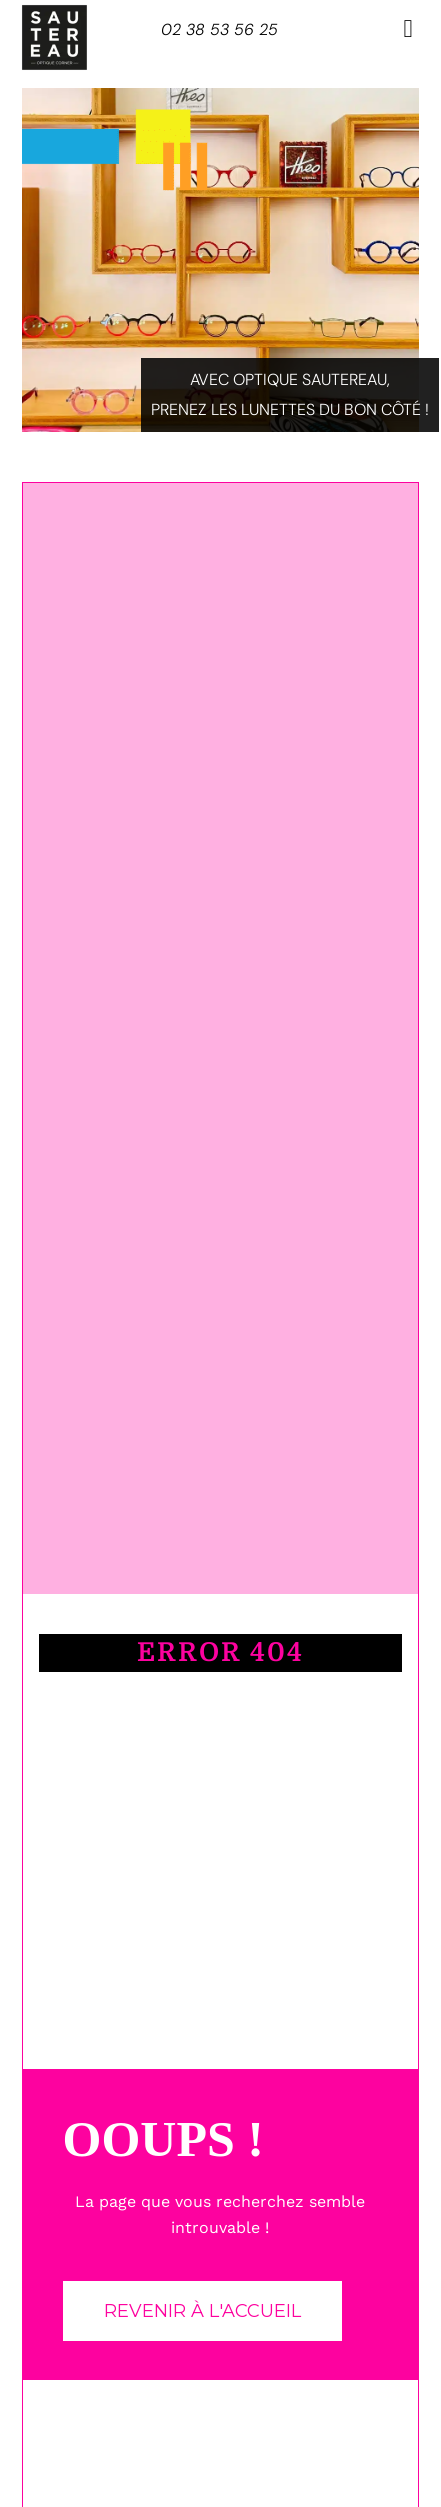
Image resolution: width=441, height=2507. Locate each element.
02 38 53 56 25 (219, 29)
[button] (408, 29)
